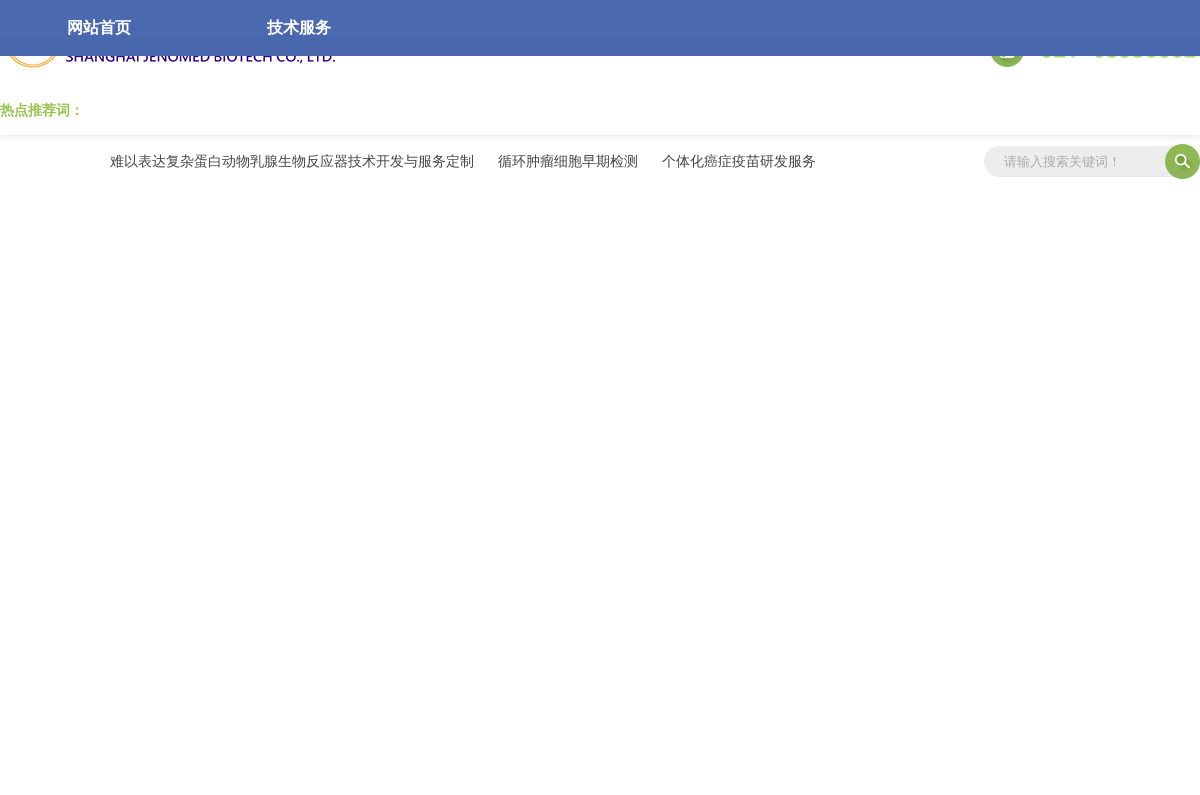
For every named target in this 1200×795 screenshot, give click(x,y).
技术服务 (299, 27)
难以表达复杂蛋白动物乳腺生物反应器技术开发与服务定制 (292, 161)
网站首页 (99, 27)
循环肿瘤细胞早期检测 (568, 161)
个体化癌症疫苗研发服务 (739, 161)
